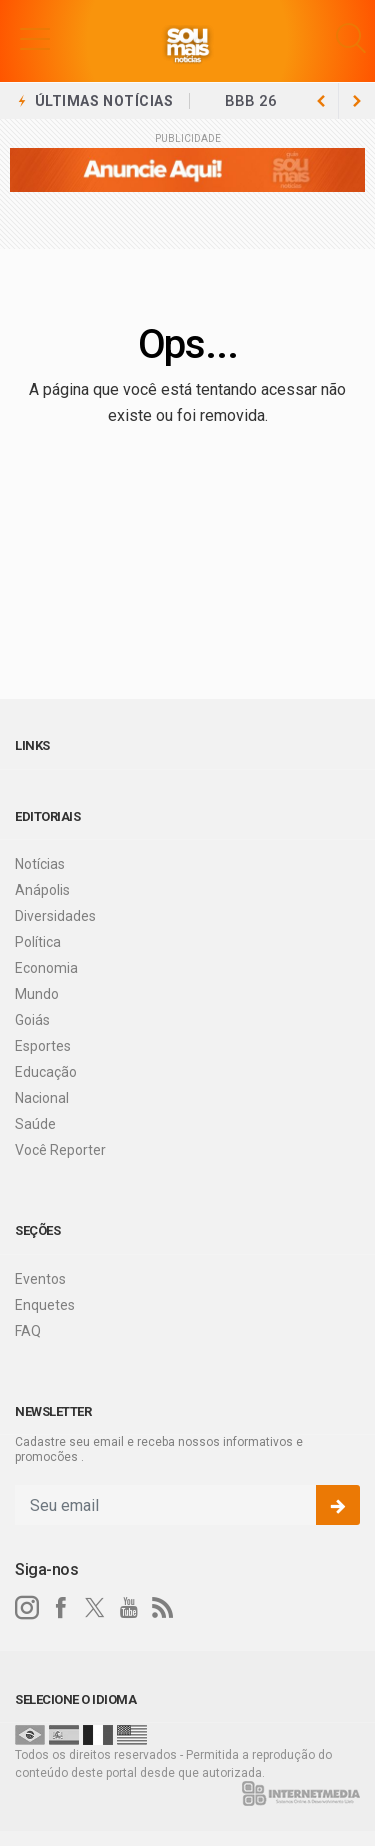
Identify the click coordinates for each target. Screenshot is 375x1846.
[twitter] (95, 1608)
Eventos (40, 1279)
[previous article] (357, 101)
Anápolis (42, 890)
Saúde (35, 1124)
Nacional (42, 1098)
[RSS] (163, 1608)
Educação (46, 1072)
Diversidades (55, 916)
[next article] (321, 101)
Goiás (32, 1020)
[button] (35, 38)
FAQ (28, 1331)
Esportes (43, 1046)
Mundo (37, 994)
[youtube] (129, 1608)
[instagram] (27, 1608)
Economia (46, 968)
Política (38, 942)
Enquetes (45, 1305)
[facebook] (61, 1608)
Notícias (40, 864)
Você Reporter (60, 1150)
